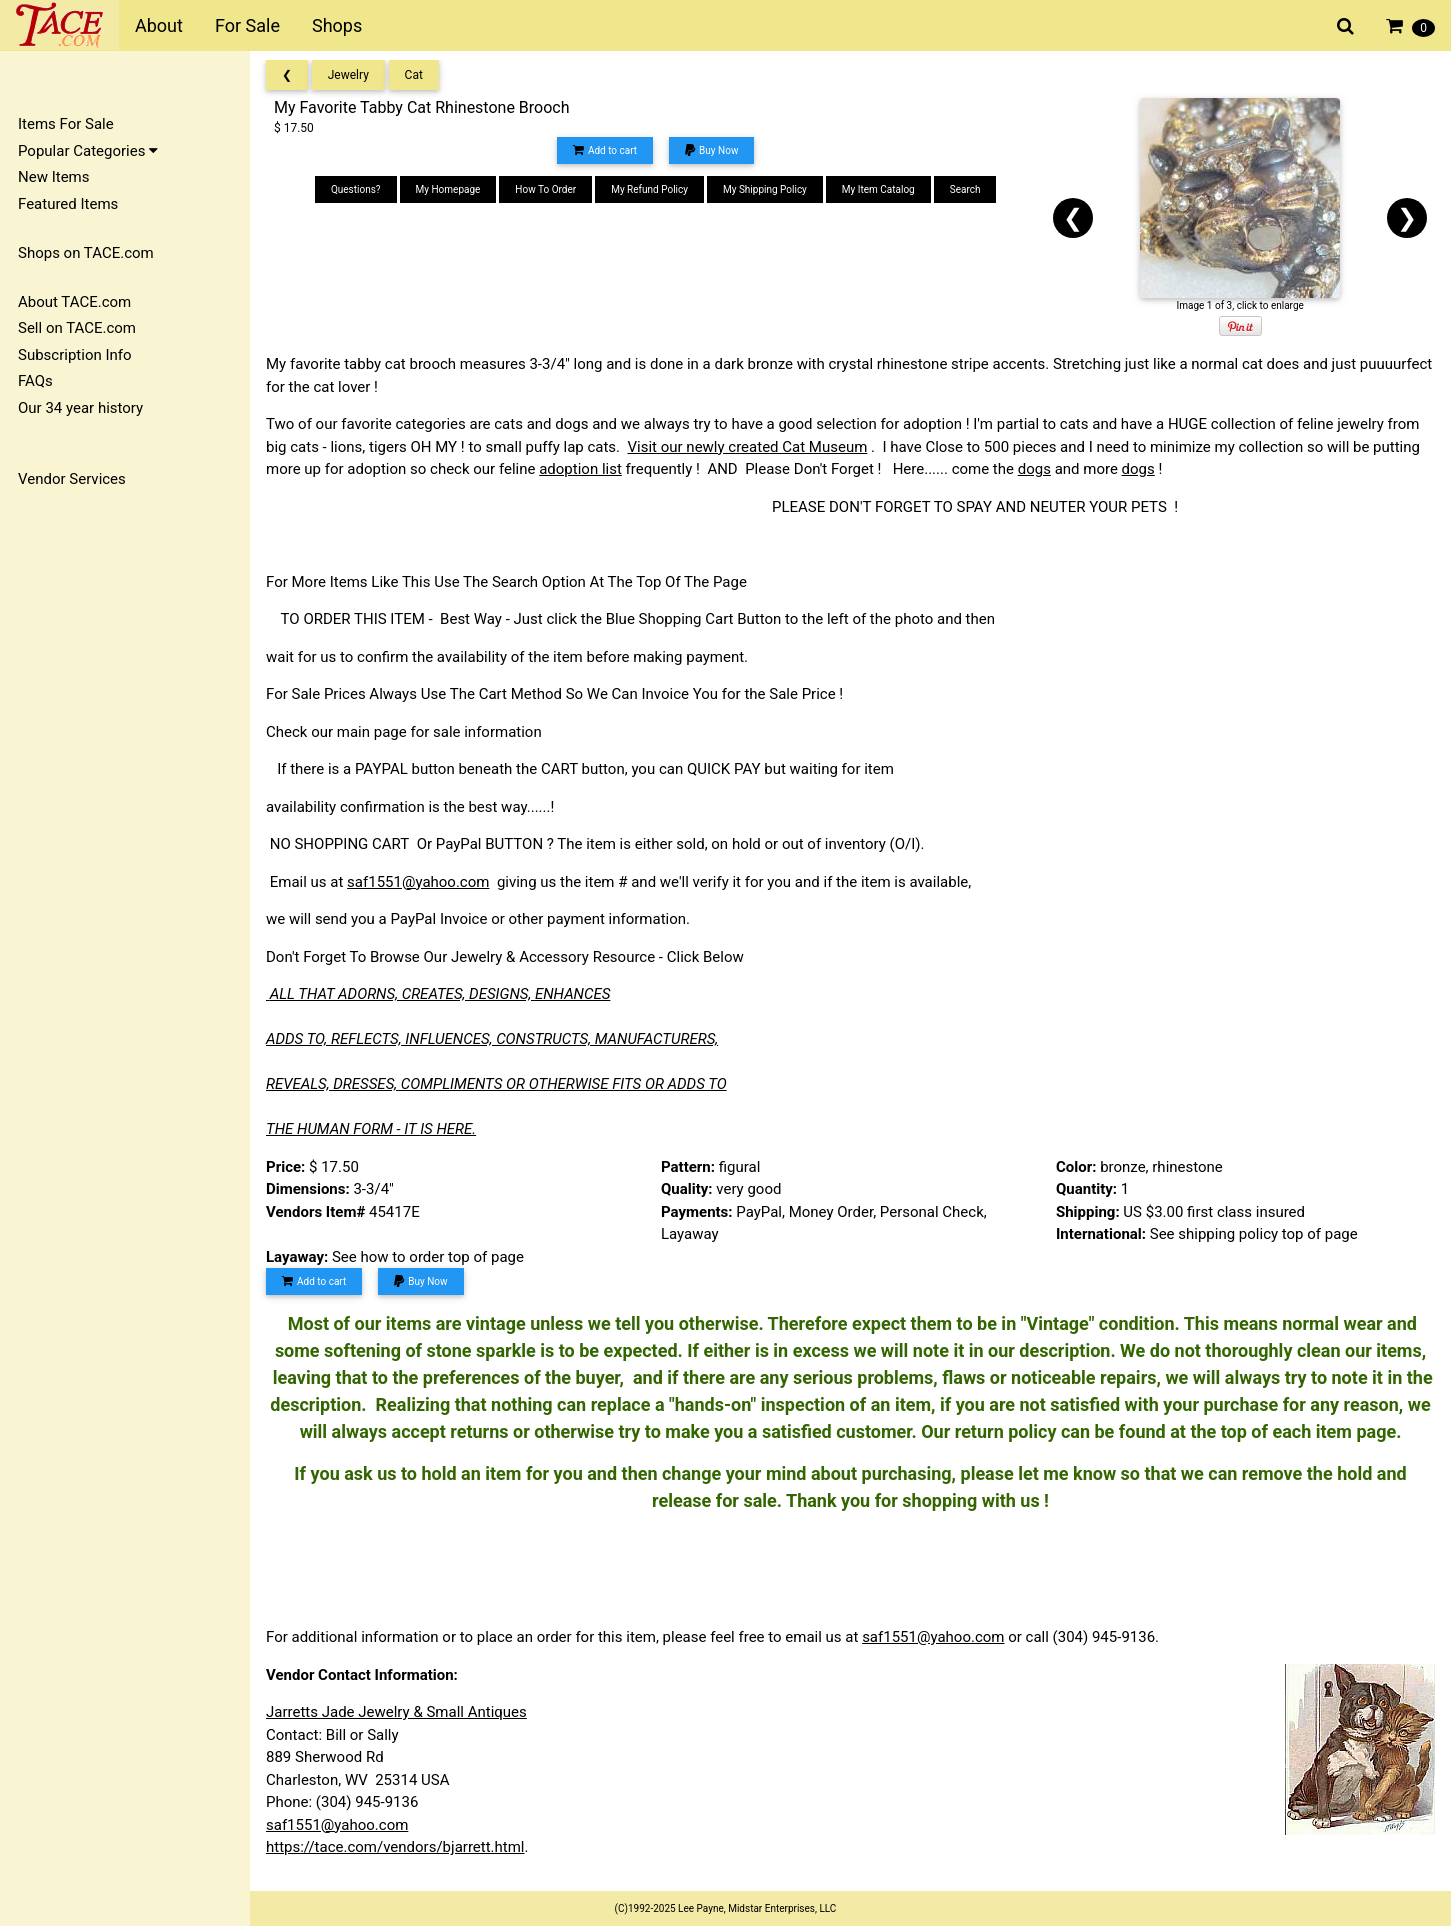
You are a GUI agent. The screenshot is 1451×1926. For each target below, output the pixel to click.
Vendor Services (72, 479)
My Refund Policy (649, 189)
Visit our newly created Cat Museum (748, 447)
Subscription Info (75, 355)
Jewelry (348, 75)
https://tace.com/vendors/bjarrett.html (395, 1847)
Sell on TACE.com (77, 328)
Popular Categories (88, 151)
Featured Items (68, 204)
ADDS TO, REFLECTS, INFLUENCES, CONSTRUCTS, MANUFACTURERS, (492, 1039)
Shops (337, 25)
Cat (414, 75)
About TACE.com (74, 302)
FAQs (35, 381)
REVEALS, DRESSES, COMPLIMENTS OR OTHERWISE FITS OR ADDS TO (496, 1084)
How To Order (545, 189)
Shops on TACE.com (86, 253)
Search (965, 189)
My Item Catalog (878, 189)
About (159, 25)
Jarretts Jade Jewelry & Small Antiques (396, 1712)
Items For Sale (66, 124)
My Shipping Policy (765, 189)
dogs (1034, 469)
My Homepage (448, 189)
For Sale (247, 25)
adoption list (580, 469)
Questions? (356, 189)
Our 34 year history (80, 408)
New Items (53, 177)
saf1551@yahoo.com (418, 882)
